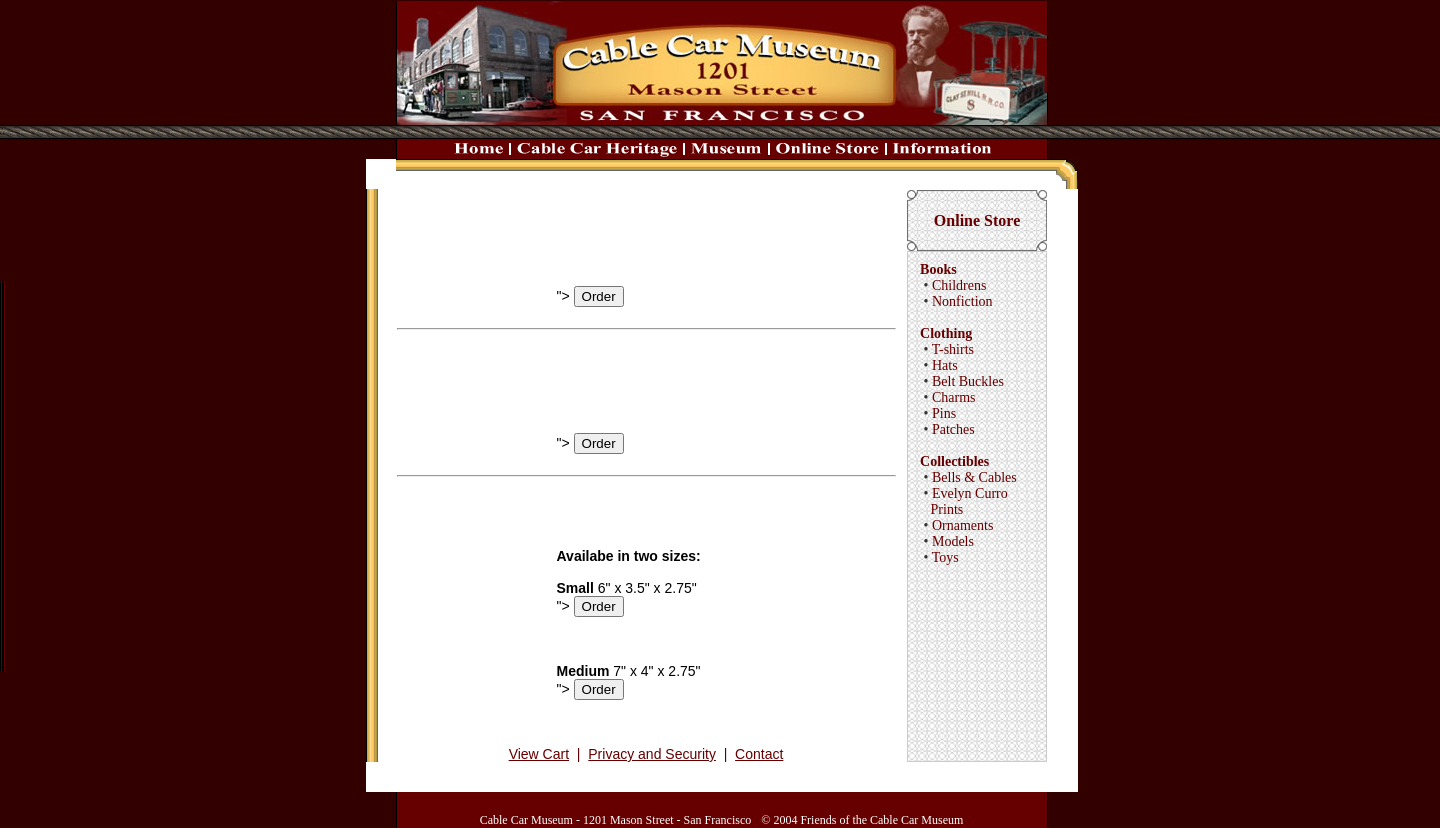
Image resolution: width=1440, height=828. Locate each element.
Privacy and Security (652, 754)
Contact (759, 754)
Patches (953, 429)
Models (953, 541)
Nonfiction (962, 301)
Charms (954, 397)
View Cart (539, 754)
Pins (944, 413)
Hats (945, 365)
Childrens (959, 285)
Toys (945, 557)
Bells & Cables (974, 477)
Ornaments (962, 525)
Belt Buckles (968, 381)
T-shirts (953, 349)
